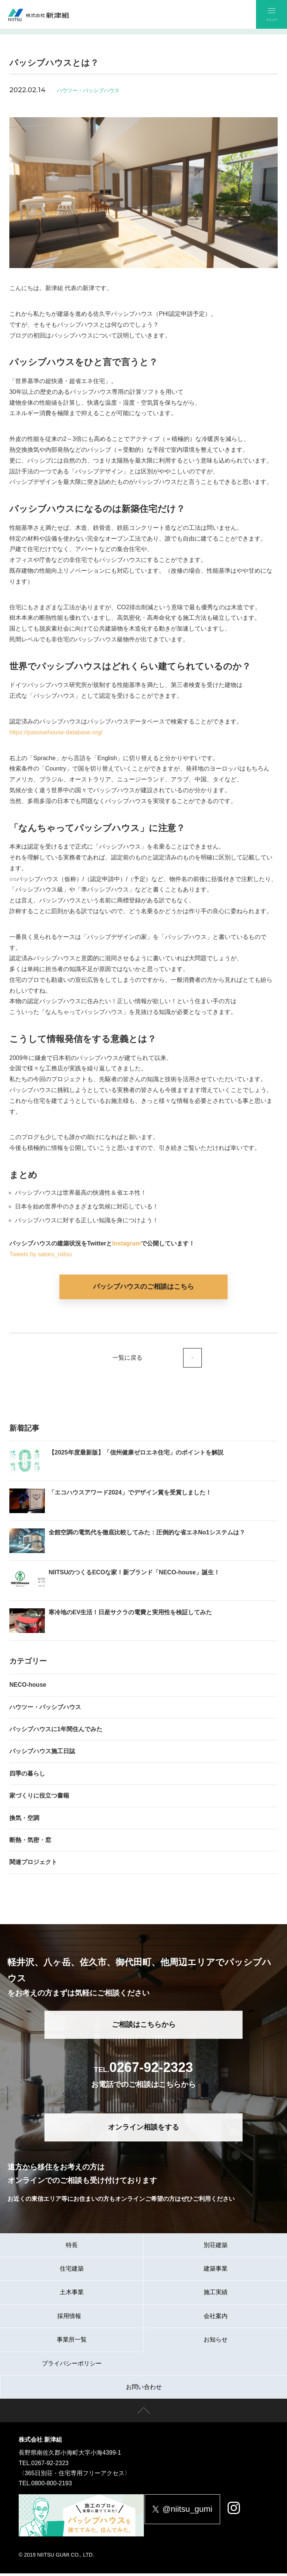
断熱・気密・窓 (30, 1842)
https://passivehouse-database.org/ (55, 732)
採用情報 (72, 2318)
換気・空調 (24, 1820)
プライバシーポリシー (72, 2366)
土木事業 (72, 2295)
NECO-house (27, 1687)
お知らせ (216, 2342)
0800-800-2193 (51, 2486)
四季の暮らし (27, 1776)
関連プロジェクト (33, 1865)
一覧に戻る (126, 1359)
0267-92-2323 (50, 2466)
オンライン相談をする (143, 2130)
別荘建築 (216, 2247)
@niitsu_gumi (189, 2512)
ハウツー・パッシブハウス (88, 90)
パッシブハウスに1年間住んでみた (55, 1732)
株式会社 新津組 (40, 2442)
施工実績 (216, 2295)
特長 (72, 2247)
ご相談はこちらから (144, 2027)
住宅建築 (72, 2271)
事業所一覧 (72, 2342)
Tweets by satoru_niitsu (40, 1254)
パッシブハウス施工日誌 (42, 1754)
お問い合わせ (144, 2389)
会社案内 (216, 2318)
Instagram (126, 1243)
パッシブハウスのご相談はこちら (143, 1286)
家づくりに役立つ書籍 (39, 1798)
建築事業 (216, 2271)
